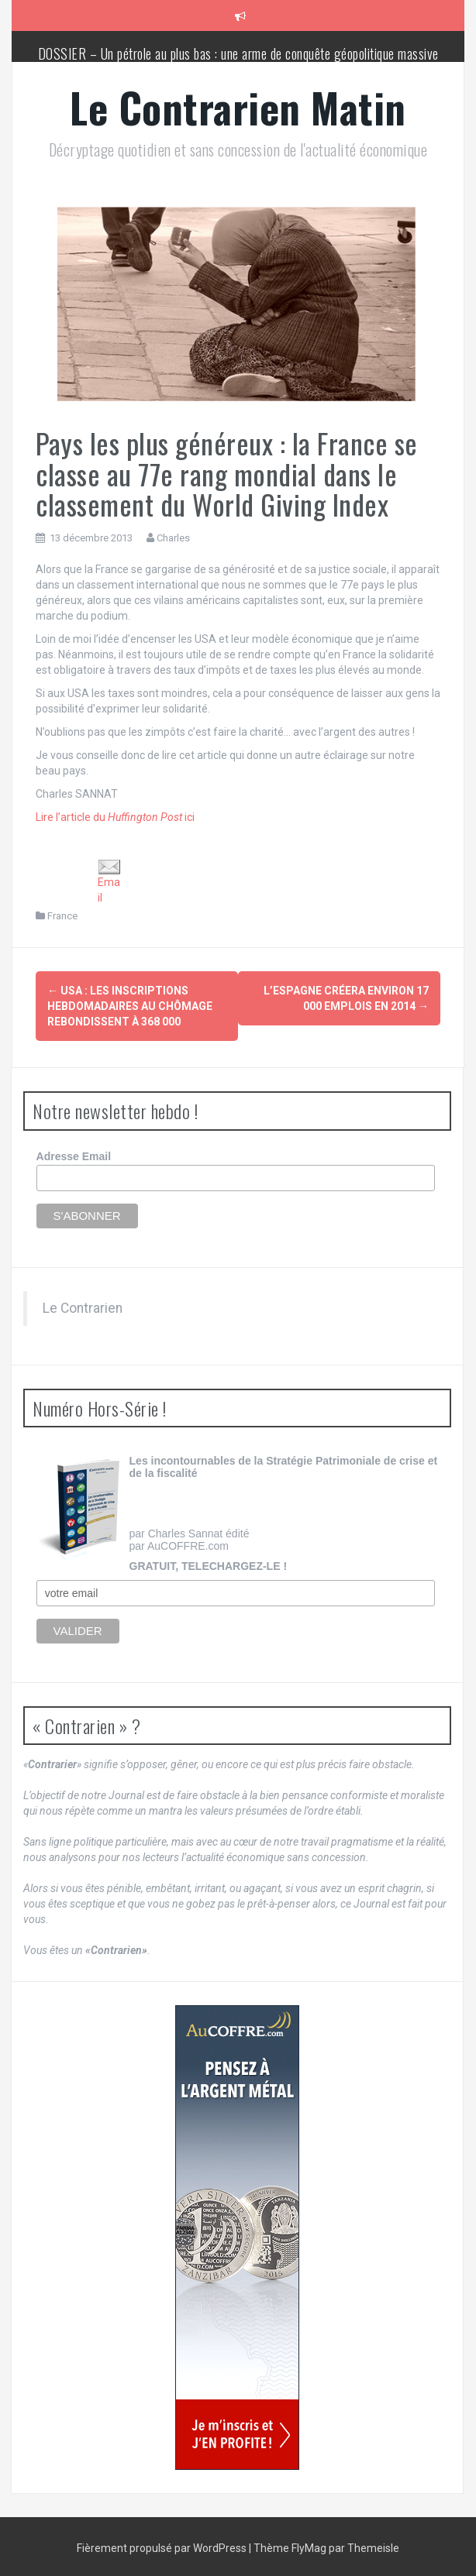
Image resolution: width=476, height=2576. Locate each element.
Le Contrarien (82, 1304)
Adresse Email (74, 1152)
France (62, 916)
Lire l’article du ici (115, 817)
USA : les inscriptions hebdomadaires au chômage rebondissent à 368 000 (129, 1006)
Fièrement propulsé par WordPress (163, 2545)
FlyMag (308, 2545)
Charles (173, 538)
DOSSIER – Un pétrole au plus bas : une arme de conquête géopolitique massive (238, 53)
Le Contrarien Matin (238, 107)
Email (109, 881)
